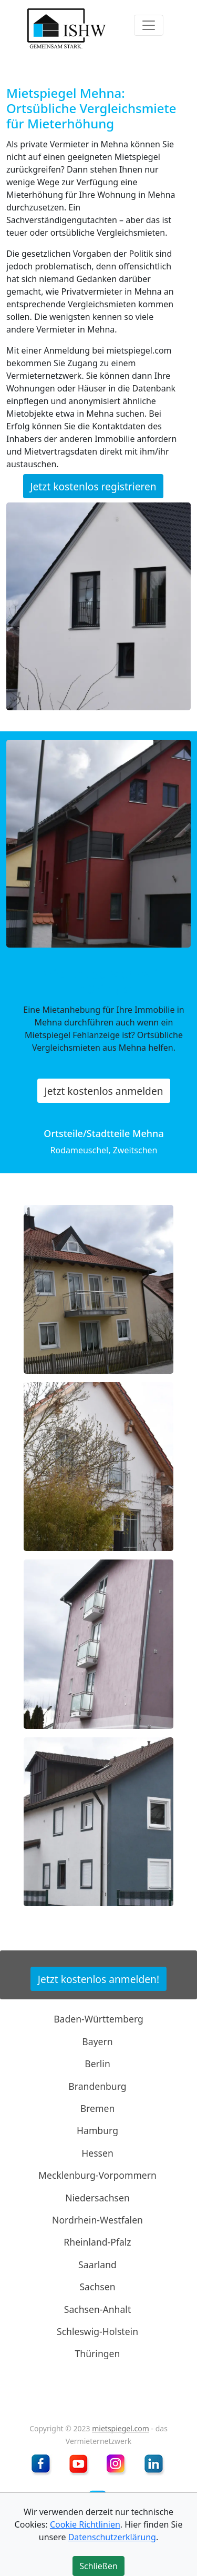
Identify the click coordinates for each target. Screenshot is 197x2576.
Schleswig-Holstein (97, 2331)
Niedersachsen (97, 2197)
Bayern (97, 2041)
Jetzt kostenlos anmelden (103, 1090)
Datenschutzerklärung (112, 2537)
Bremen (97, 2108)
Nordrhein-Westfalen (97, 2219)
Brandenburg (97, 2085)
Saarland (97, 2264)
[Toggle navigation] (148, 25)
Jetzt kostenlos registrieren (93, 486)
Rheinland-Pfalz (97, 2242)
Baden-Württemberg (98, 2018)
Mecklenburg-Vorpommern (97, 2175)
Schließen (98, 2566)
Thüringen (97, 2353)
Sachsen (97, 2286)
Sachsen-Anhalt (97, 2308)
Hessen (97, 2153)
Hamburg (97, 2130)
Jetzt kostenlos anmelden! (98, 1978)
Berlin (97, 2063)
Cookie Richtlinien (85, 2524)
